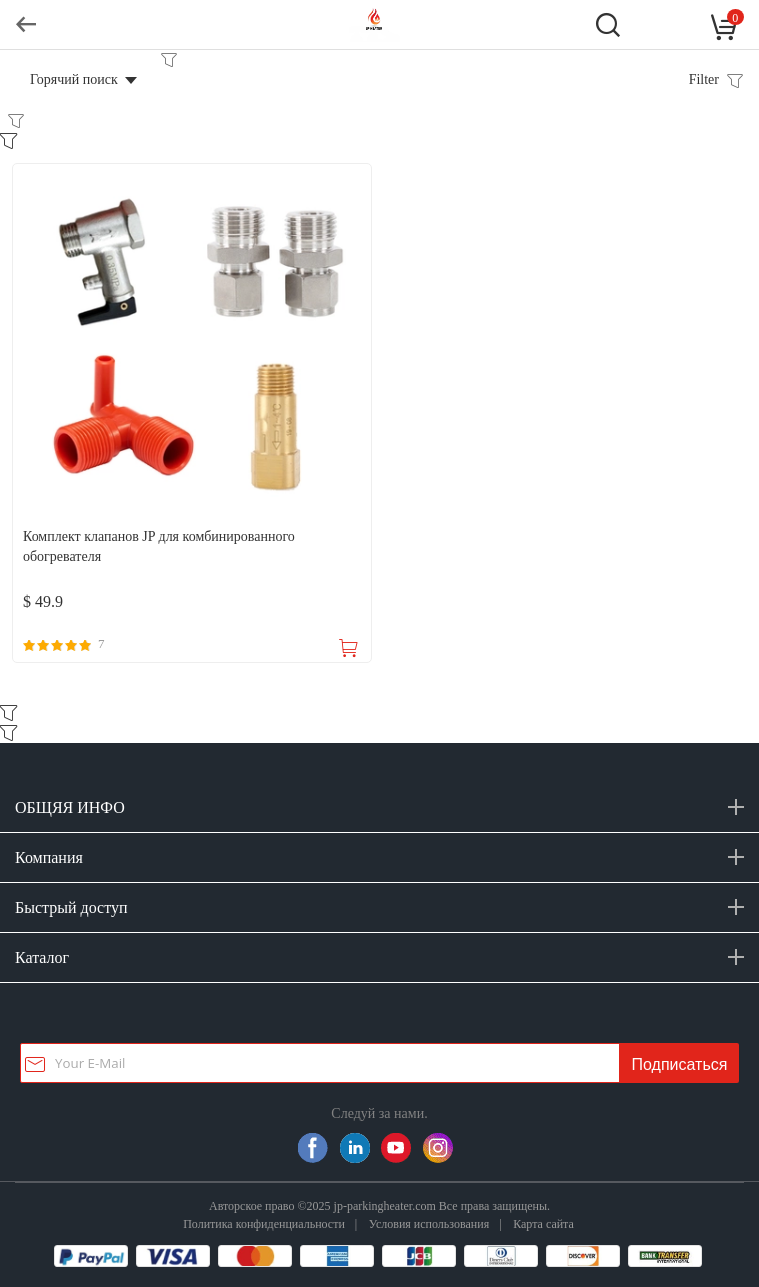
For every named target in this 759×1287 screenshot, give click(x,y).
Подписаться (680, 1064)
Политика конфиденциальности (264, 1223)
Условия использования (429, 1223)
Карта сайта (543, 1223)
